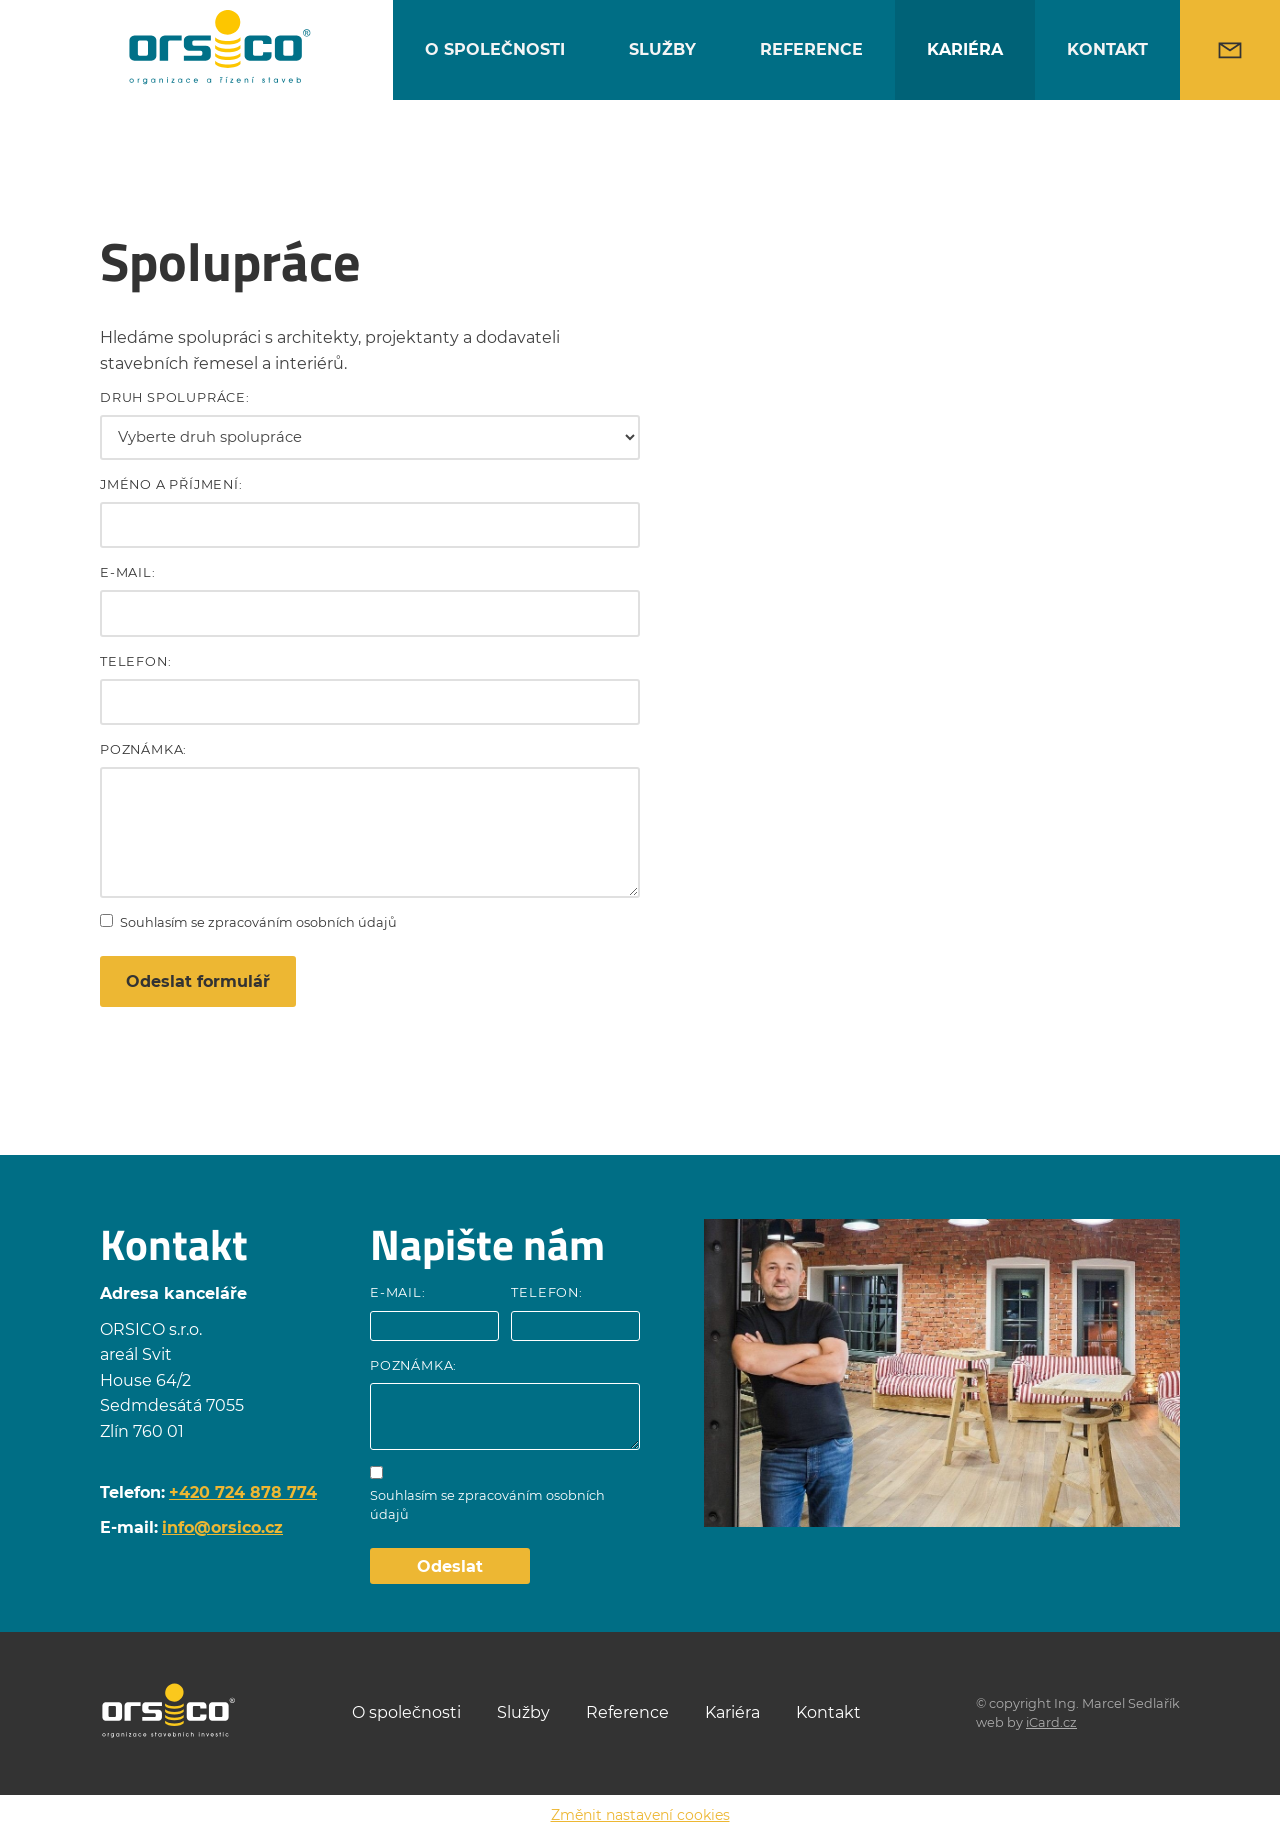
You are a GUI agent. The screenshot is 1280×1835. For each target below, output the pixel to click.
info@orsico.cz (222, 1528)
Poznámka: (143, 753)
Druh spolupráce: (175, 401)
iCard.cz (1051, 1722)
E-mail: (128, 576)
